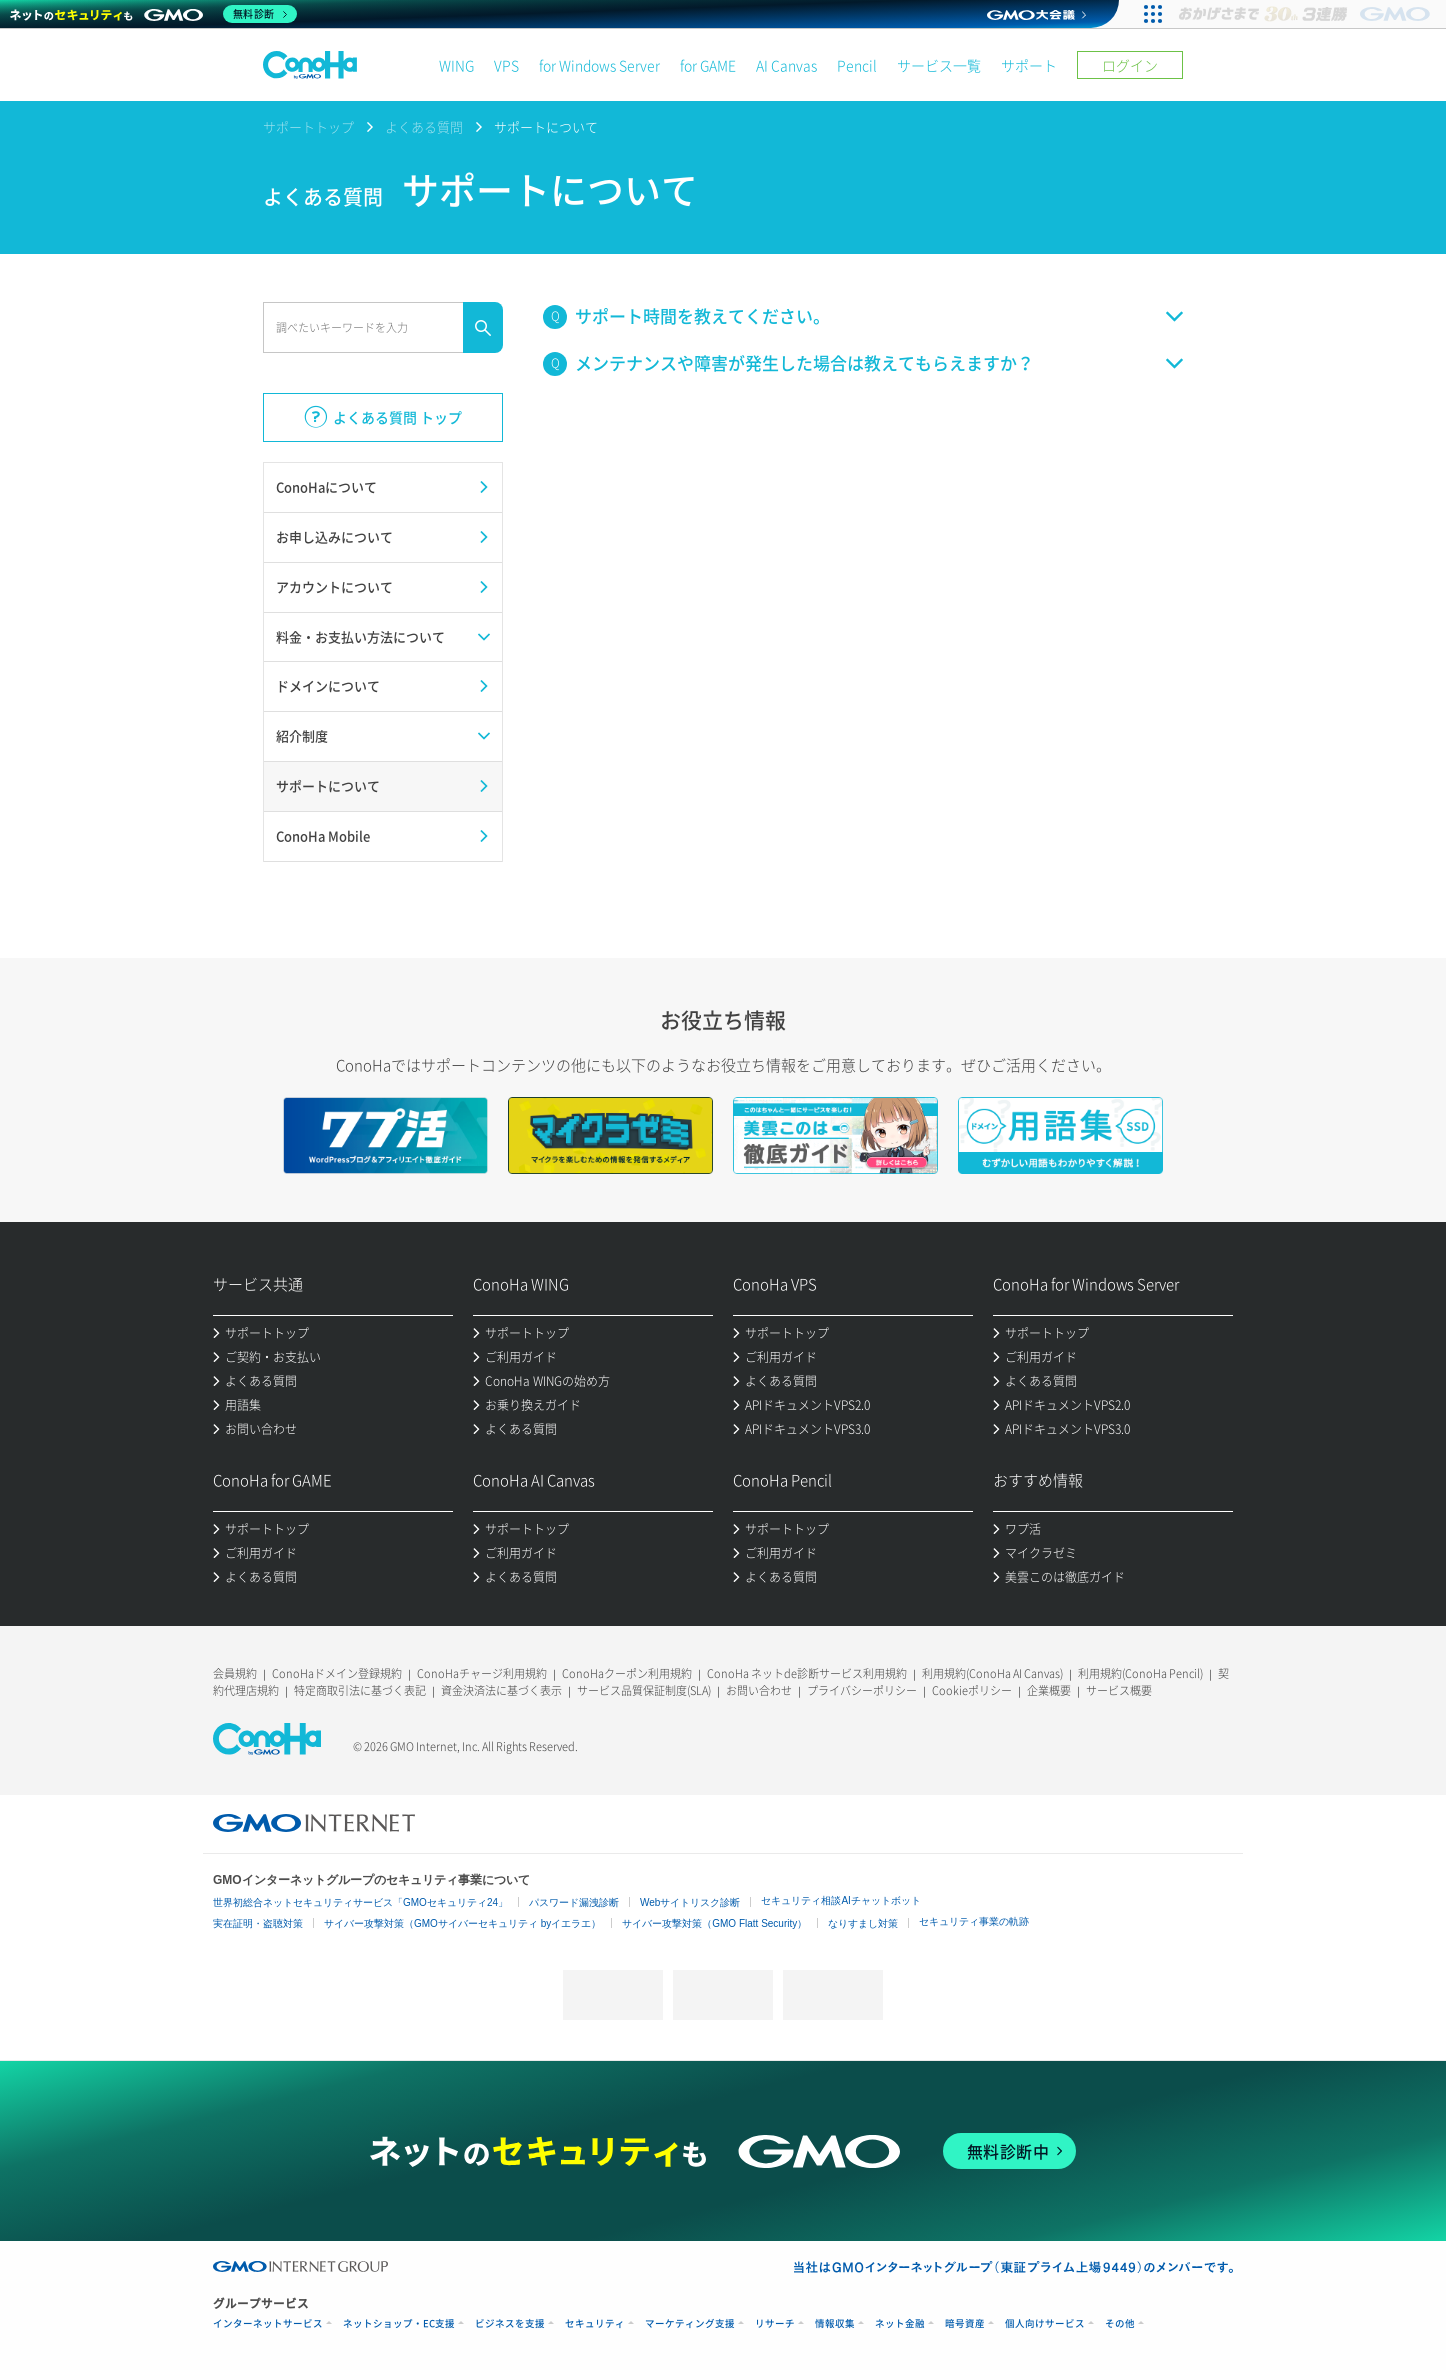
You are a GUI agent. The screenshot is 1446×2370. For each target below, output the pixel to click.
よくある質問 (424, 126)
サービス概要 (1119, 1690)
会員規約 (235, 1673)
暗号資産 (965, 2323)
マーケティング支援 (690, 2323)
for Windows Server (599, 65)
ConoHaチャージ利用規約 (482, 1673)
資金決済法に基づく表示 (501, 1690)
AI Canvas (786, 65)
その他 (1120, 2323)
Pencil (857, 65)
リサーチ (775, 2323)
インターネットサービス (268, 2323)
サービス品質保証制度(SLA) (644, 1690)
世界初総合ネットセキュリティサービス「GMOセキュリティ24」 (360, 1902)
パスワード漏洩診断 (574, 1902)
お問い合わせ (759, 1690)
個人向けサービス (1045, 2323)
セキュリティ (595, 2323)
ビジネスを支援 (510, 2323)
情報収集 (835, 2323)
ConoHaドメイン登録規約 (337, 1673)
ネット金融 (900, 2323)
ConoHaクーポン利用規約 (627, 1673)
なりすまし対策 (863, 1923)
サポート (1029, 65)
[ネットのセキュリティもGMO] (153, 14)
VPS (506, 65)
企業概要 (1049, 1690)
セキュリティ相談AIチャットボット (840, 1900)
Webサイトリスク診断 (690, 1902)
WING (456, 65)
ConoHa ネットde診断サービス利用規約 (807, 1673)
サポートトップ (308, 126)
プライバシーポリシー (862, 1690)
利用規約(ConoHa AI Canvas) (992, 1673)
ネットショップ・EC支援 (399, 2323)
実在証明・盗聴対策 (258, 1923)
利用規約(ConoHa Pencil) (1140, 1673)
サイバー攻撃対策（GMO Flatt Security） (714, 1923)
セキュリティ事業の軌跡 (974, 1921)
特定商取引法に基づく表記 (360, 1690)
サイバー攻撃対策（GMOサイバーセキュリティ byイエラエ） (462, 1923)
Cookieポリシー (972, 1690)
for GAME (708, 65)
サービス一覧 (939, 65)
